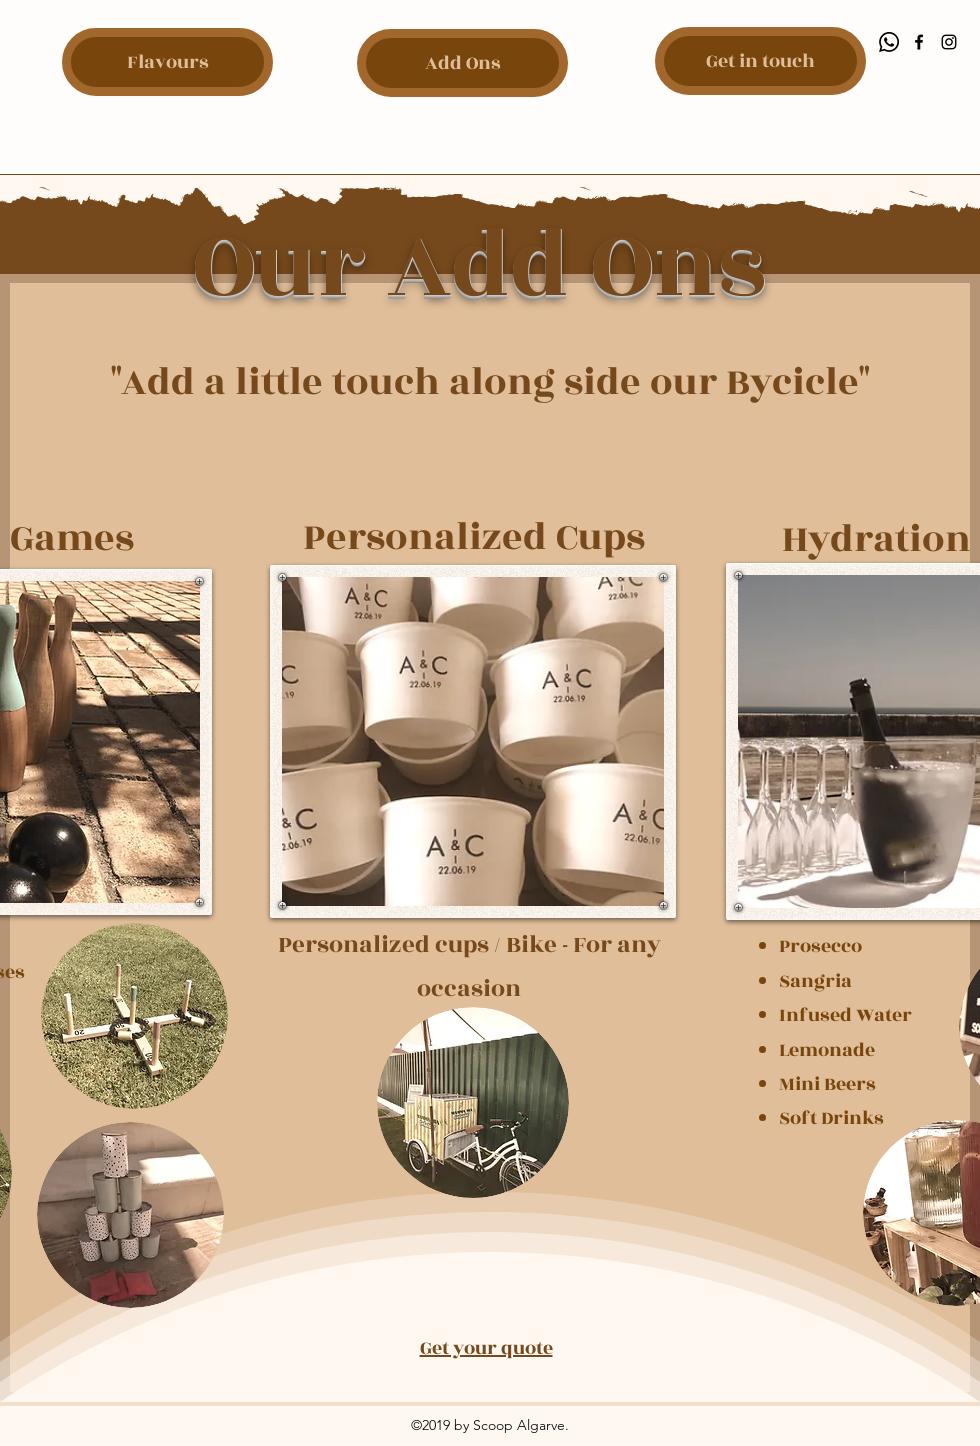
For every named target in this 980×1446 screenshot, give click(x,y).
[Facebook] (919, 42)
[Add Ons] (462, 63)
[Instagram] (949, 42)
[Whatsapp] (889, 42)
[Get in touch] (760, 61)
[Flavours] (167, 62)
